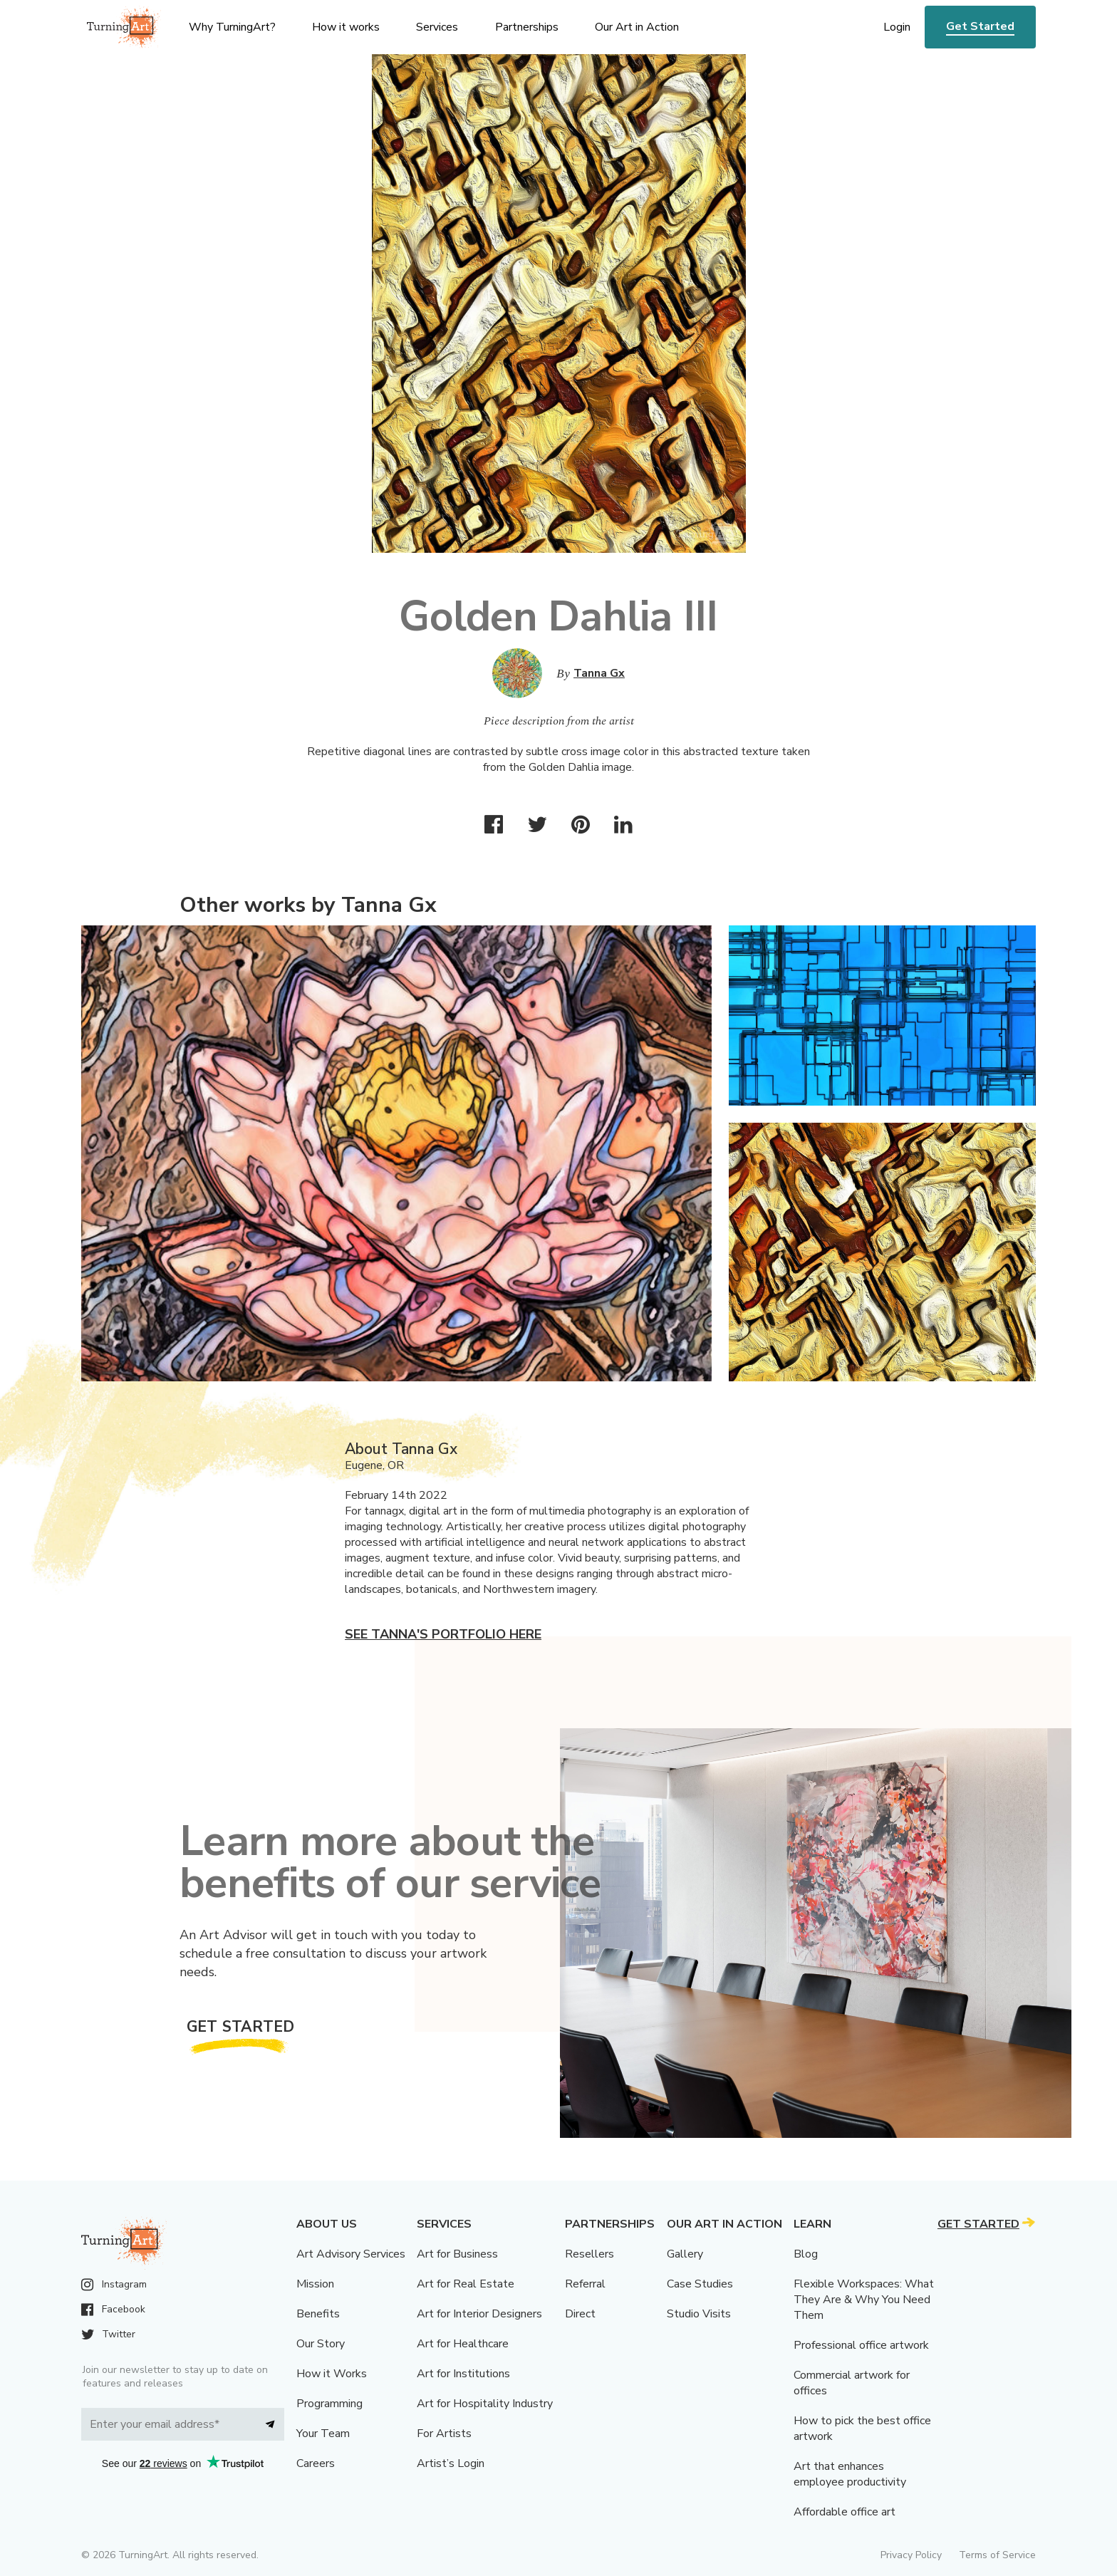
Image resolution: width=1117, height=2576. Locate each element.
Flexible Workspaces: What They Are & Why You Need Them (864, 2299)
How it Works (331, 2374)
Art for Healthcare (463, 2344)
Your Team (323, 2433)
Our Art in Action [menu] (637, 27)
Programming (329, 2403)
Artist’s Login (450, 2463)
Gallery (685, 2254)
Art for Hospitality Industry (485, 2403)
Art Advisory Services (350, 2254)
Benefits (318, 2314)
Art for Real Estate (465, 2284)
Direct (580, 2314)
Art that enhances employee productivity (850, 2474)
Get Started (980, 26)
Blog (806, 2254)
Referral (585, 2284)
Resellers (589, 2254)
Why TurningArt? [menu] (232, 27)
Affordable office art (844, 2512)
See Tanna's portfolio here (443, 1634)
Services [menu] (437, 27)
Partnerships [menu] (526, 27)
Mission (315, 2284)
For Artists (444, 2433)
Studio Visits (699, 2314)
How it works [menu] (346, 27)
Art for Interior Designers (479, 2314)
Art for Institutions (463, 2374)
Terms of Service (997, 2555)
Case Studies (700, 2284)
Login (896, 27)
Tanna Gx (599, 673)
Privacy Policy (911, 2555)
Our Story (320, 2344)
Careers (315, 2463)
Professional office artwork (861, 2345)
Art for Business (457, 2254)
